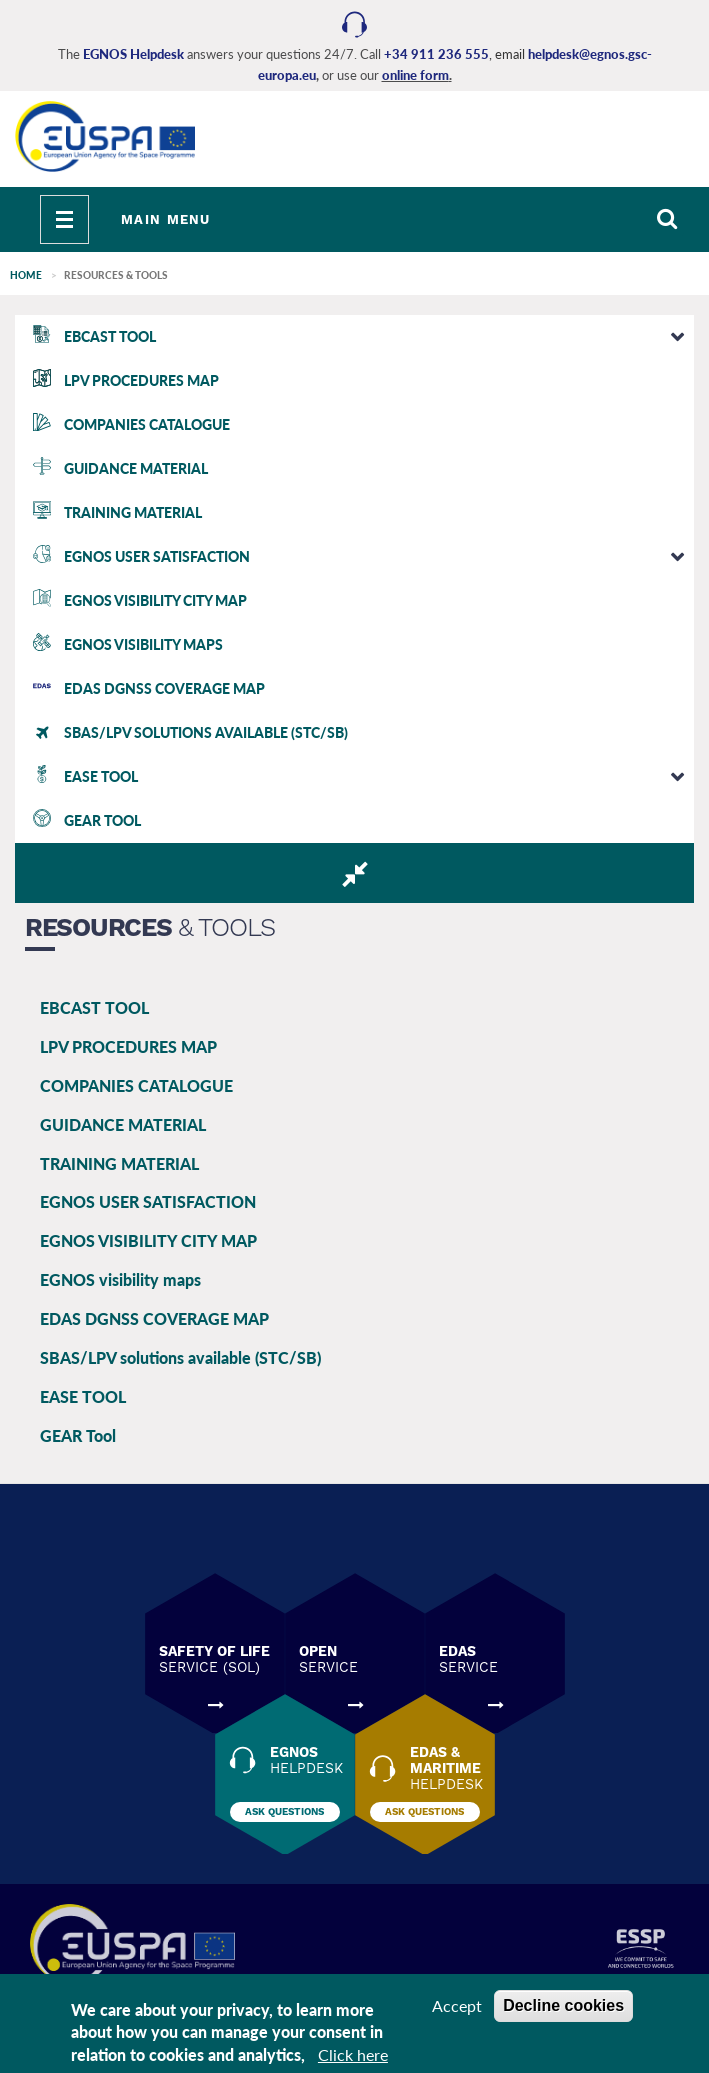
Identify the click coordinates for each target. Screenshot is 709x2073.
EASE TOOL (83, 1396)
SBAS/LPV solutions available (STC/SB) (180, 1357)
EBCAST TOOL (94, 1007)
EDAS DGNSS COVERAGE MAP (154, 1318)
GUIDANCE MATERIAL (123, 1124)
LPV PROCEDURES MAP (128, 1046)
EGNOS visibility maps (120, 1279)
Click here (353, 2054)
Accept (457, 2005)
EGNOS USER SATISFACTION (148, 1201)
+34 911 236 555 (436, 54)
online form (415, 75)
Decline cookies (563, 2005)
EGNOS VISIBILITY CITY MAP (148, 1240)
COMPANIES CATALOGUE (136, 1085)
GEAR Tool (78, 1435)
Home (26, 275)
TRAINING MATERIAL (119, 1163)
